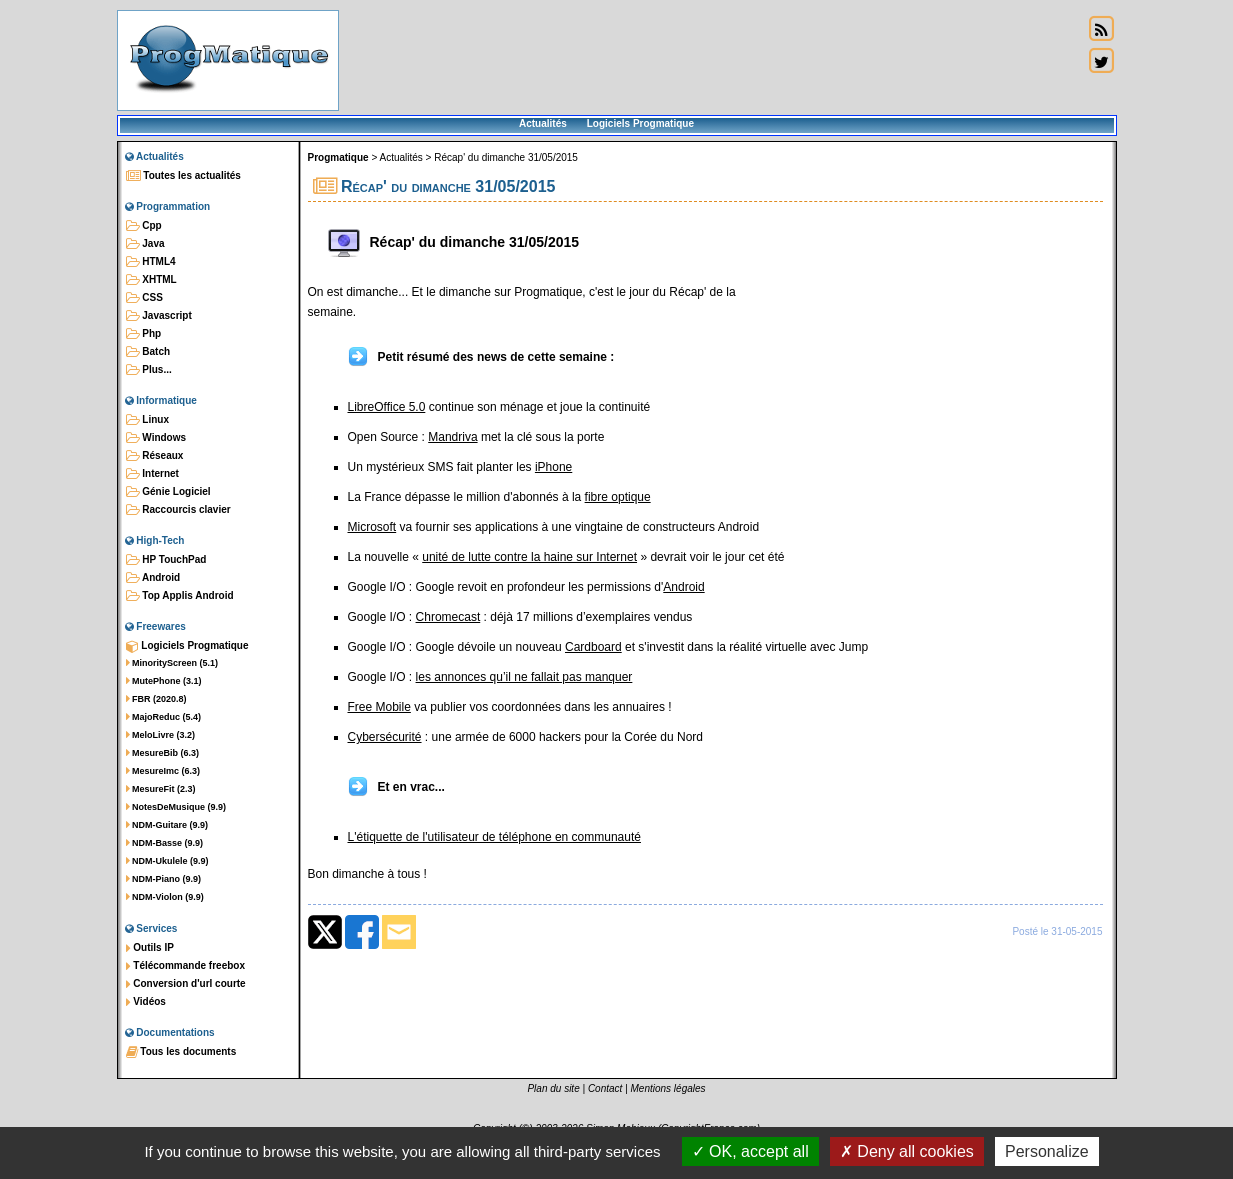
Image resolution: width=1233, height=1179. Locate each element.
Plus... (149, 370)
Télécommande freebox (185, 966)
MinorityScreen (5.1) (172, 663)
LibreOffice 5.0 (387, 407)
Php (144, 334)
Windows (156, 438)
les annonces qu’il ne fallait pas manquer (524, 677)
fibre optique (618, 497)
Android (153, 578)
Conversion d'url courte (186, 984)
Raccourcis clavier (178, 510)
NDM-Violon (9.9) (165, 897)
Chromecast (448, 617)
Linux (147, 420)
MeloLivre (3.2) (161, 735)
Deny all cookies (907, 1151)
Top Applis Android (180, 596)
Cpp (144, 226)
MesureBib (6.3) (163, 753)
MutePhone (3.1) (164, 681)
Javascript (159, 316)
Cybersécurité (385, 737)
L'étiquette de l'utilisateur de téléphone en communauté (494, 837)
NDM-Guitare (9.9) (167, 825)
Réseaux (155, 456)
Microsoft (372, 527)
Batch (148, 352)
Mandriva (452, 437)
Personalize (1047, 1151)
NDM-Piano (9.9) (164, 879)
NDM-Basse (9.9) (165, 843)
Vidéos (146, 1002)
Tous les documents (181, 1052)
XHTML (151, 280)
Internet (152, 474)
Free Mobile (379, 707)
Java (145, 244)
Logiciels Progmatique (640, 123)
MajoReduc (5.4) (164, 717)
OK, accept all (750, 1151)
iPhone (553, 467)
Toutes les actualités (183, 176)
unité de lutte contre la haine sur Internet (529, 557)
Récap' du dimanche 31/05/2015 (506, 157)
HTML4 (151, 262)
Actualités (543, 123)
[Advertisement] (711, 60)
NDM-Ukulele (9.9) (167, 861)
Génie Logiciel (168, 492)
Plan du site (553, 1088)
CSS (144, 298)
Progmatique (338, 157)
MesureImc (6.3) (163, 771)
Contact (605, 1088)
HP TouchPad (166, 560)
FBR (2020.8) (156, 699)
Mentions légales (668, 1088)
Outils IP (150, 948)
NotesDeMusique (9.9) (176, 807)
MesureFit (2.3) (161, 789)
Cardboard (593, 647)
